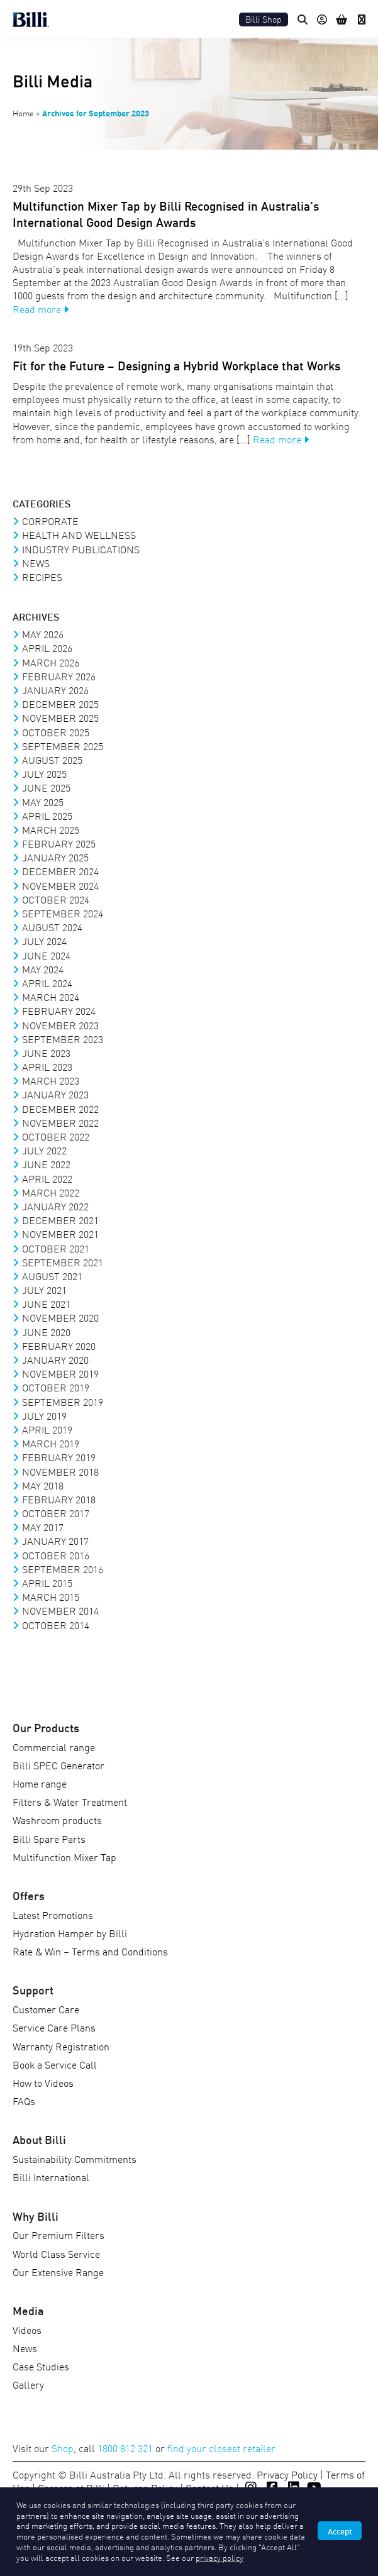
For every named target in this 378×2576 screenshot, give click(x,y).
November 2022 (60, 1122)
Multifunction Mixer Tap (64, 1856)
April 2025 (47, 815)
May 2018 (43, 1485)
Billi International (51, 2176)
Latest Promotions (53, 1914)
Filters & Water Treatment (70, 1801)
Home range (40, 1783)
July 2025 (44, 773)
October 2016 (55, 1554)
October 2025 (55, 731)
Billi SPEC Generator (58, 1764)
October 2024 (55, 899)
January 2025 (55, 857)
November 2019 (60, 1373)
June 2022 (46, 1163)
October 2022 (55, 1136)
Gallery (28, 2384)
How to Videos (43, 2082)
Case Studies (41, 2366)
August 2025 (52, 759)
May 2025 (43, 801)
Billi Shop (263, 19)
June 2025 (46, 787)
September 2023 (62, 1038)
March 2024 (50, 996)
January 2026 (55, 689)
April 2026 (47, 647)
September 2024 (62, 912)
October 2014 (55, 1624)
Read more (41, 308)
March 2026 (50, 662)
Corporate (50, 520)
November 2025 (60, 717)
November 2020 (60, 1317)
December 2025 (60, 703)
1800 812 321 (125, 2447)
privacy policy (219, 2557)
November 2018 (60, 1471)
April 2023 (47, 1066)
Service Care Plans (54, 2027)
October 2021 (55, 1248)
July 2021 (44, 1289)
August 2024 (52, 926)
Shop (63, 2447)
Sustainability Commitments (74, 2158)
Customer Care (46, 2008)
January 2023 (55, 1094)
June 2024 (46, 955)
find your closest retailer (221, 2447)
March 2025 (50, 829)
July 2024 (44, 940)
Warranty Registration (61, 2046)
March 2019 (50, 1443)
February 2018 (59, 1498)
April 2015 (47, 1582)
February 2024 (59, 1010)
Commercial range (54, 1746)
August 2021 (52, 1275)
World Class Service (56, 2253)
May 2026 (43, 633)
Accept (340, 2530)
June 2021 (46, 1303)
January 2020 (55, 1359)
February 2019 (59, 1456)
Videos (27, 2329)
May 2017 (43, 1526)
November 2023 (60, 1024)
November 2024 (60, 885)
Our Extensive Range (58, 2271)
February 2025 (59, 843)
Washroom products (57, 1819)
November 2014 (60, 1610)
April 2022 (47, 1178)
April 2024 (47, 982)
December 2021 (60, 1219)
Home (23, 113)
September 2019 (62, 1401)
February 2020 (59, 1345)
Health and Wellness (79, 534)
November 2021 (60, 1233)
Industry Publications (81, 548)
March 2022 (50, 1192)
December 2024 (60, 870)
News (36, 562)
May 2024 (43, 968)
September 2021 (62, 1261)
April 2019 (47, 1429)
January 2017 (55, 1540)
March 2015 (50, 1596)
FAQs (24, 2100)
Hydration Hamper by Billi (70, 1932)
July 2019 (44, 1415)
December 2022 (60, 1108)
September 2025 (62, 745)
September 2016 (62, 1568)
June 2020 (46, 1331)
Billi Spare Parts (49, 1838)
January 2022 (55, 1205)
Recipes (42, 576)
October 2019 (55, 1387)
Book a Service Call (55, 2064)
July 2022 (44, 1150)
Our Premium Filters (58, 2234)
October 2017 (55, 1512)
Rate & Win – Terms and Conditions (90, 1951)
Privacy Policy (287, 2474)
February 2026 (59, 675)
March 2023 (50, 1080)
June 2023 (46, 1052)
